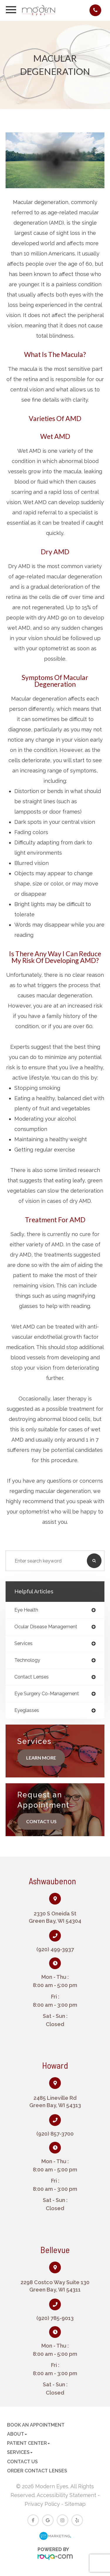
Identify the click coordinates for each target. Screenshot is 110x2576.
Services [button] (20, 2452)
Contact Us (41, 1821)
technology (27, 1660)
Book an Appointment (36, 2425)
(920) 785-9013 (55, 2318)
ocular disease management (45, 1626)
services (23, 1643)
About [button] (17, 2434)
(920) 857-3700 (55, 2133)
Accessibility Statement (66, 2495)
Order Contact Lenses (37, 2471)
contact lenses (31, 1677)
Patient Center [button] (28, 2443)
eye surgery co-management (46, 1693)
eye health (26, 1610)
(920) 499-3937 (55, 1949)
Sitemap (75, 2504)
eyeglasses (26, 1710)
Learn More (41, 1757)
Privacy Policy (42, 2504)
